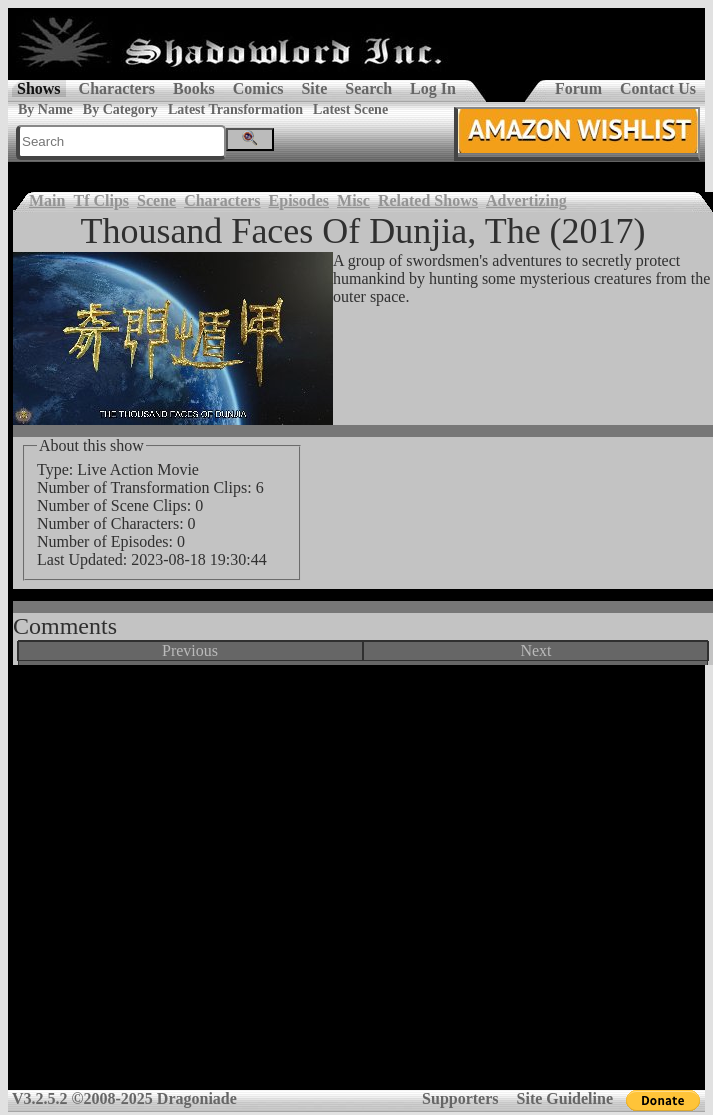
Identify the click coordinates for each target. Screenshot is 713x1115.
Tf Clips (101, 200)
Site (314, 88)
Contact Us (658, 88)
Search (368, 88)
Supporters (460, 1098)
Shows (39, 88)
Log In (433, 88)
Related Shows (428, 200)
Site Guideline (565, 1098)
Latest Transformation (235, 109)
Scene (156, 200)
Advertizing (526, 200)
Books (194, 88)
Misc (353, 200)
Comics (258, 88)
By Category (120, 109)
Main (47, 200)
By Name (45, 109)
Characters (117, 88)
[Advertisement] (352, 884)
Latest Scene (350, 109)
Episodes (299, 200)
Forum (578, 88)
